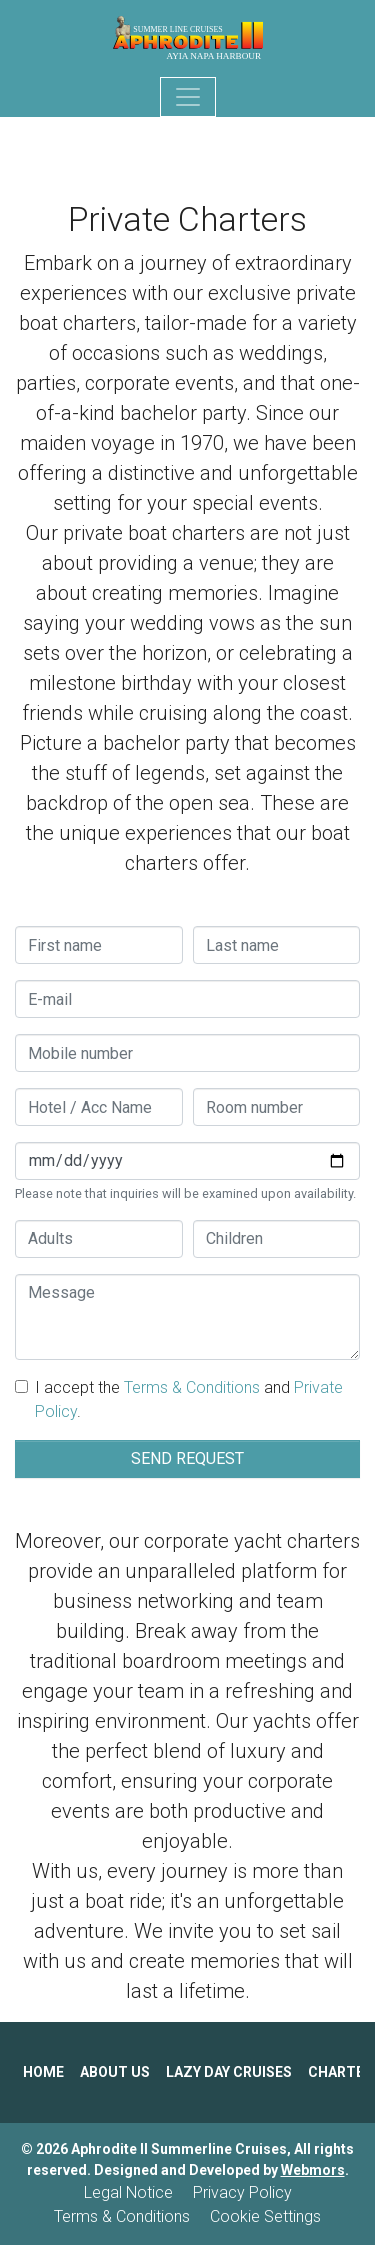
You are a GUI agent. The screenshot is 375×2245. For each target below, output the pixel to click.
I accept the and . (189, 1399)
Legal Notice (128, 2192)
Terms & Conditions (192, 1387)
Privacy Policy (242, 2192)
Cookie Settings (265, 2216)
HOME (43, 2072)
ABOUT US (115, 2072)
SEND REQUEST (187, 1458)
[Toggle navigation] (188, 97)
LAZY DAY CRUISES (229, 2072)
